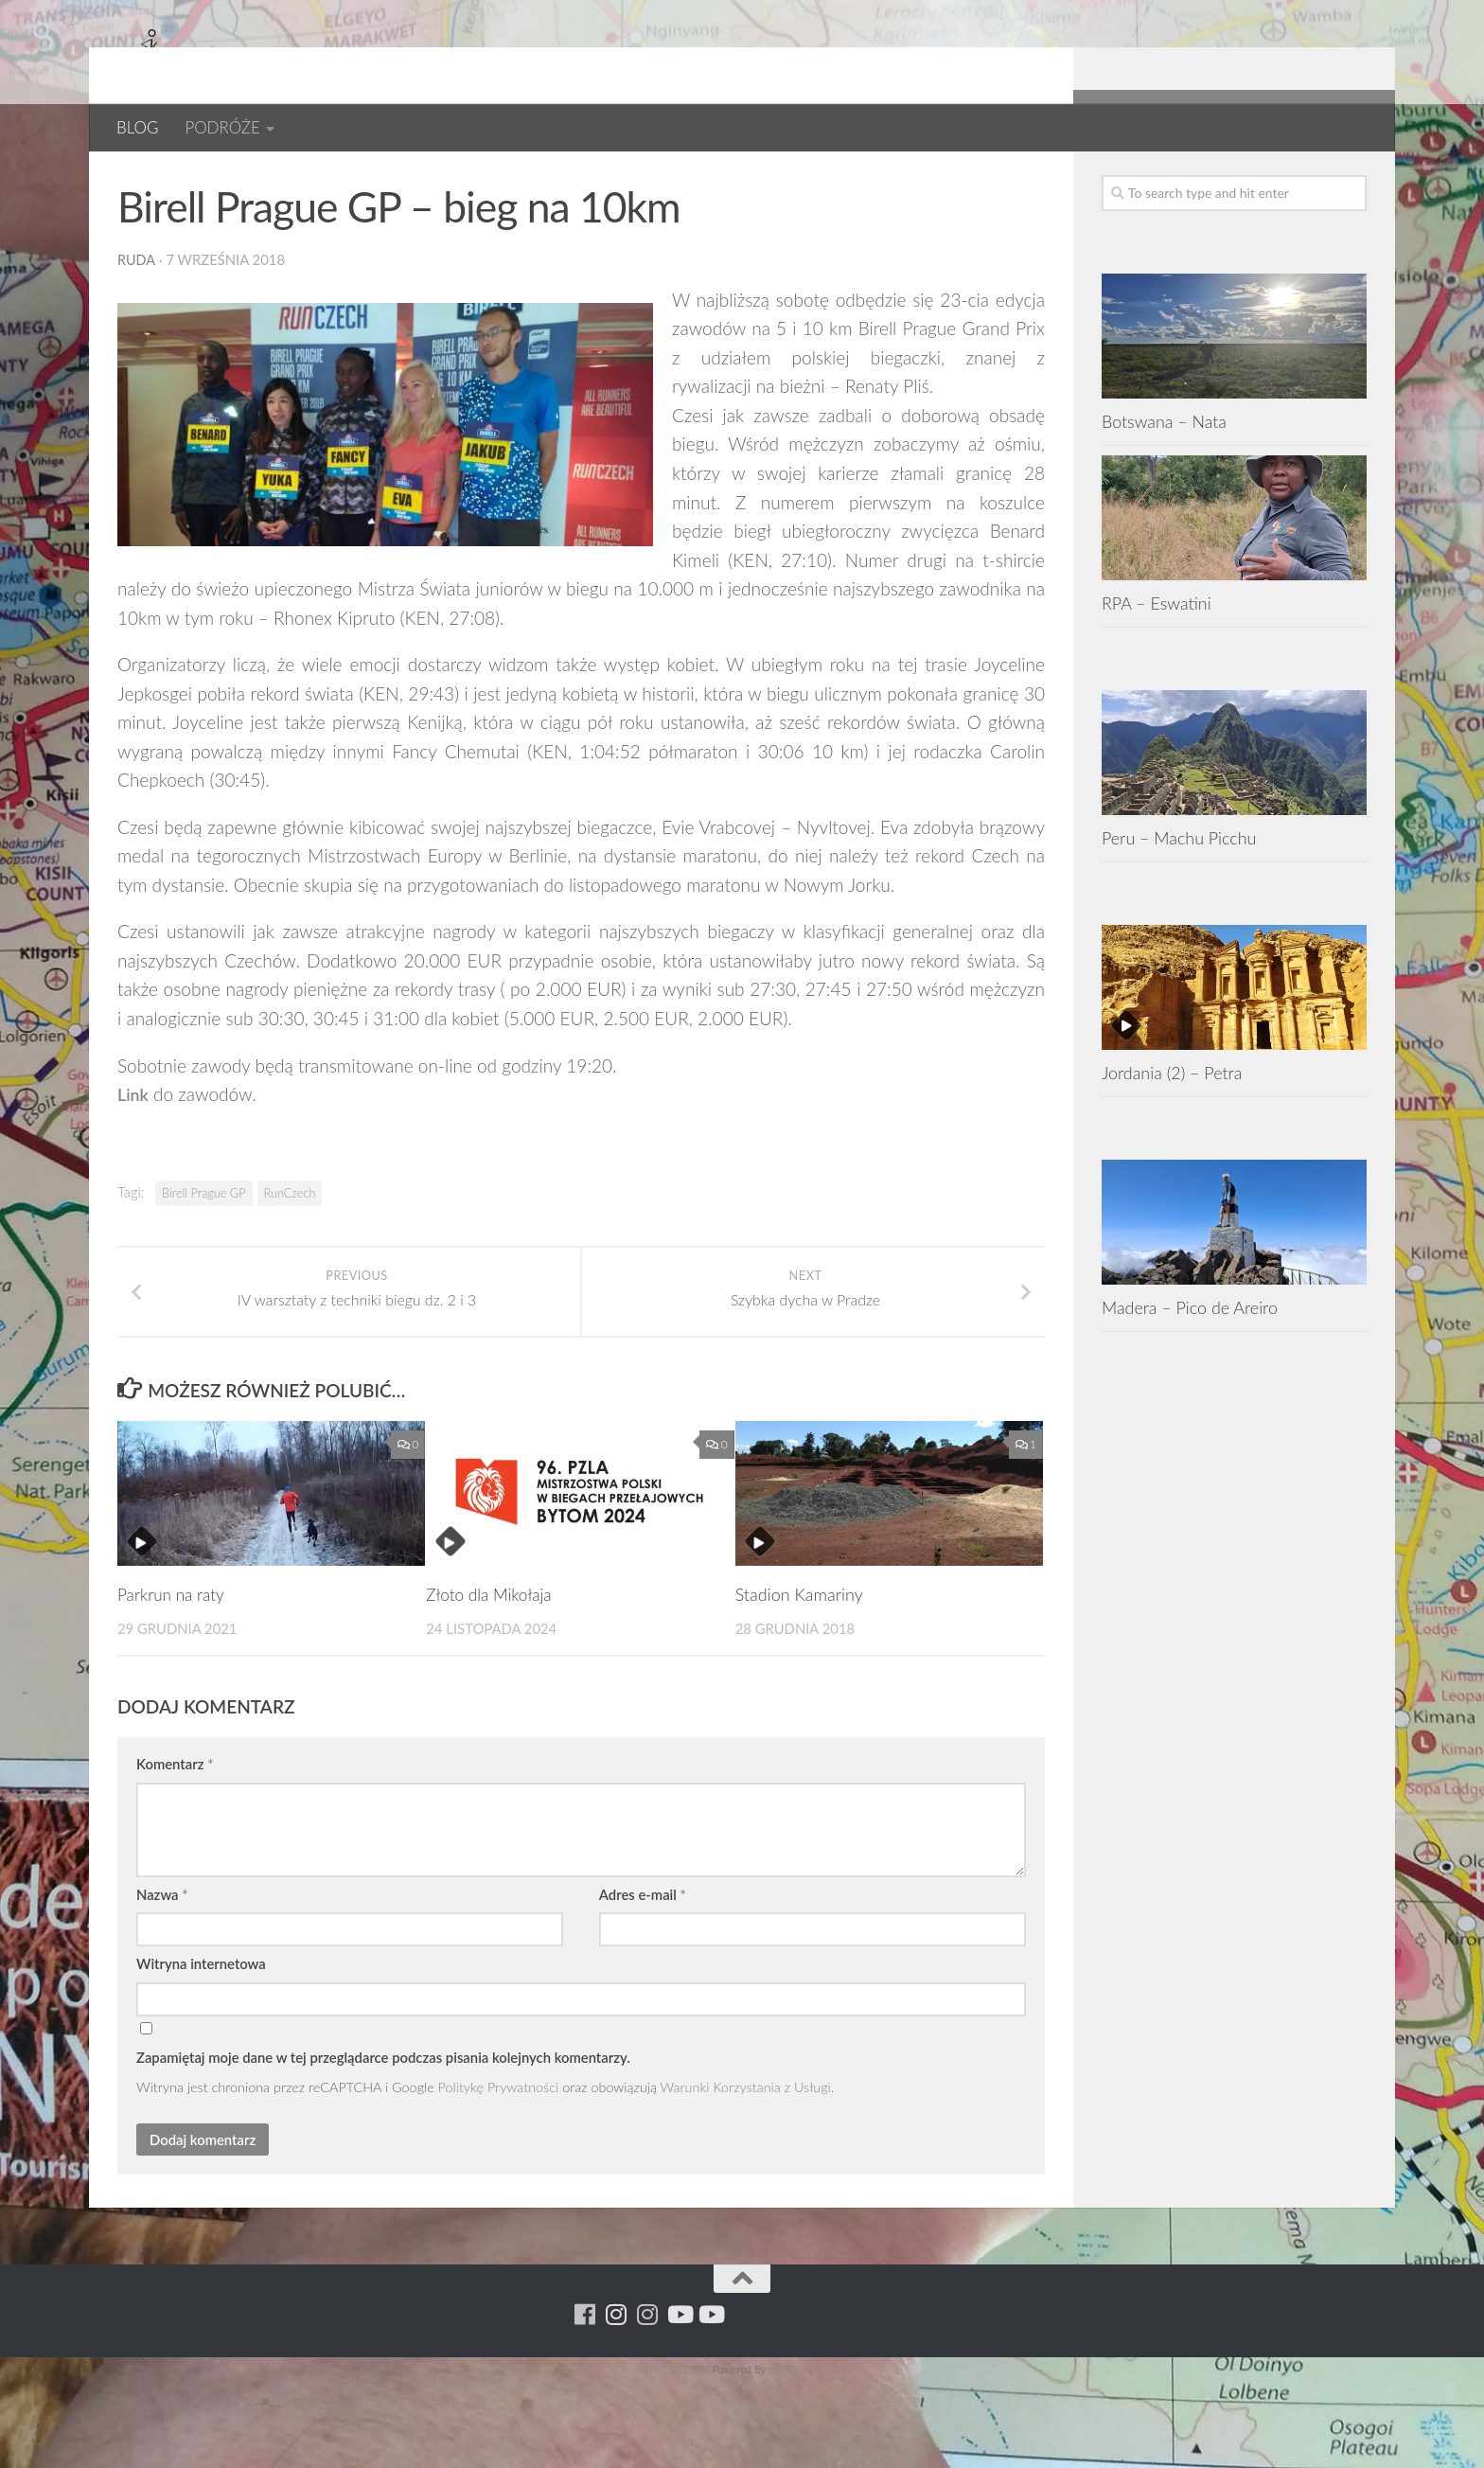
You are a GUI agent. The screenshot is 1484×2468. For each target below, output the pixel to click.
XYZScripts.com (809, 2455)
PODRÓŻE (222, 127)
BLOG (137, 127)
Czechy (207, 179)
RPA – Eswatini (1156, 664)
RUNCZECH (374, 179)
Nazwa (162, 1980)
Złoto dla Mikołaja (491, 1680)
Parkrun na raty (173, 1680)
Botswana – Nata (1164, 482)
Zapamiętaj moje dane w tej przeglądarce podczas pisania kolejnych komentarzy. (383, 2143)
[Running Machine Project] (1292, 179)
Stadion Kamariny (799, 1680)
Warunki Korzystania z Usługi (746, 2174)
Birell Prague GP (203, 1254)
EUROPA (284, 179)
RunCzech (290, 1254)
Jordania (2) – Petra (1172, 1134)
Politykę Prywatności (498, 2174)
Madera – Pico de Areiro (1190, 1368)
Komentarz (174, 1850)
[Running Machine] (1230, 179)
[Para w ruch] (1261, 179)
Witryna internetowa (201, 2050)
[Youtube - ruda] (1323, 179)
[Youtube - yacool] (1355, 179)
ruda (136, 320)
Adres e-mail (642, 1980)
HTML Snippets (674, 2455)
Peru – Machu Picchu (1179, 899)
